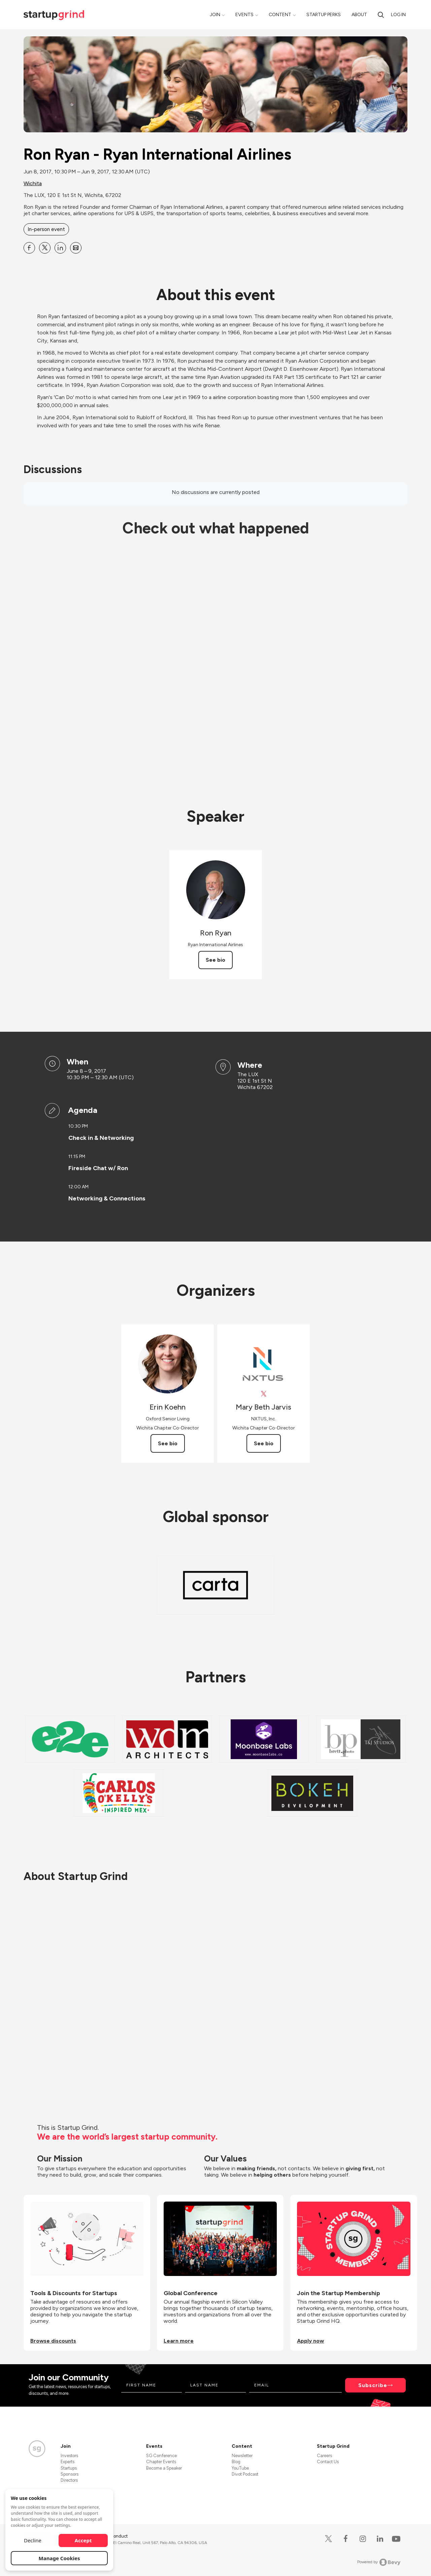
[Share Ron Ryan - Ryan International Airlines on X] (44, 248)
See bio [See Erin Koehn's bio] (167, 1443)
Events (244, 15)
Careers (324, 2455)
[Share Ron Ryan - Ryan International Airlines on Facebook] (29, 248)
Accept (83, 2540)
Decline (32, 2540)
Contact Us (328, 2461)
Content (280, 15)
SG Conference (161, 2455)
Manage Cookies (59, 2558)
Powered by (379, 2562)
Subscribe (372, 2385)
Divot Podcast (245, 2474)
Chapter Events (161, 2461)
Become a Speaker (164, 2468)
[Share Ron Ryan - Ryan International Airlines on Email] (75, 248)
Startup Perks (323, 15)
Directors (69, 2480)
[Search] (381, 14)
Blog (236, 2461)
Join (215, 15)
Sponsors (69, 2474)
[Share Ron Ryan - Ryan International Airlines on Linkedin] (60, 248)
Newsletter (242, 2455)
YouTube (240, 2468)
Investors (69, 2455)
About (359, 15)
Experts (67, 2461)
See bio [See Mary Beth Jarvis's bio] (263, 1443)
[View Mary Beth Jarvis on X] (263, 1393)
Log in (398, 15)
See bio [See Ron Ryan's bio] (215, 960)
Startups (69, 2468)
